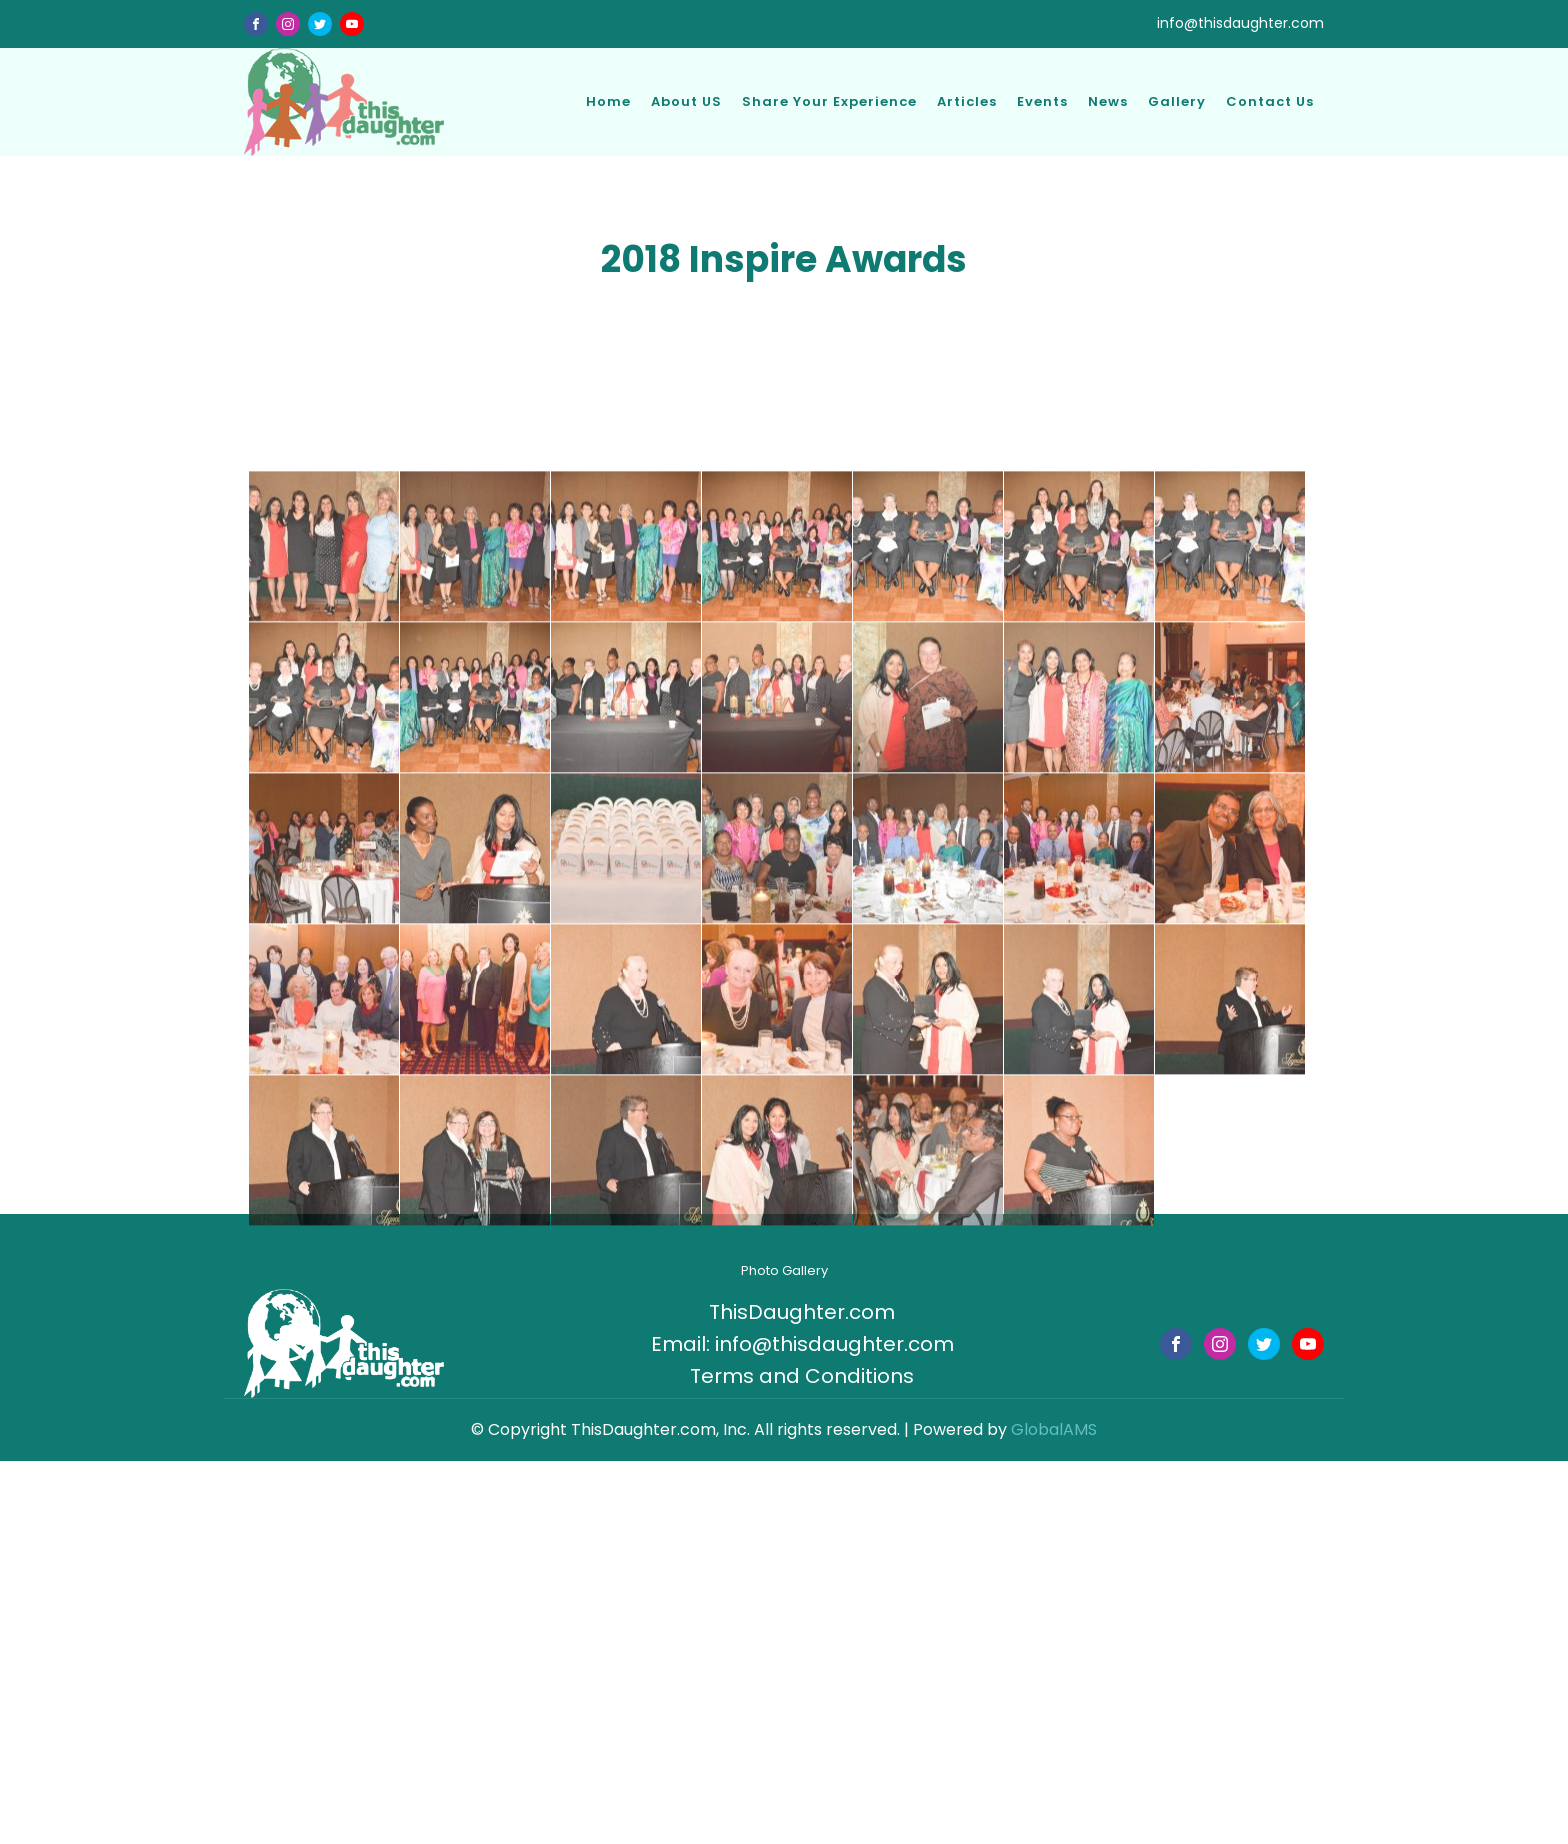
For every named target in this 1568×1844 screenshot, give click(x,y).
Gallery (1177, 101)
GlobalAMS (1054, 1429)
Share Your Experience (829, 101)
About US (686, 101)
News (1108, 101)
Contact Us (1270, 101)
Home (608, 101)
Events (1042, 101)
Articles (967, 101)
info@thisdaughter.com (1240, 23)
